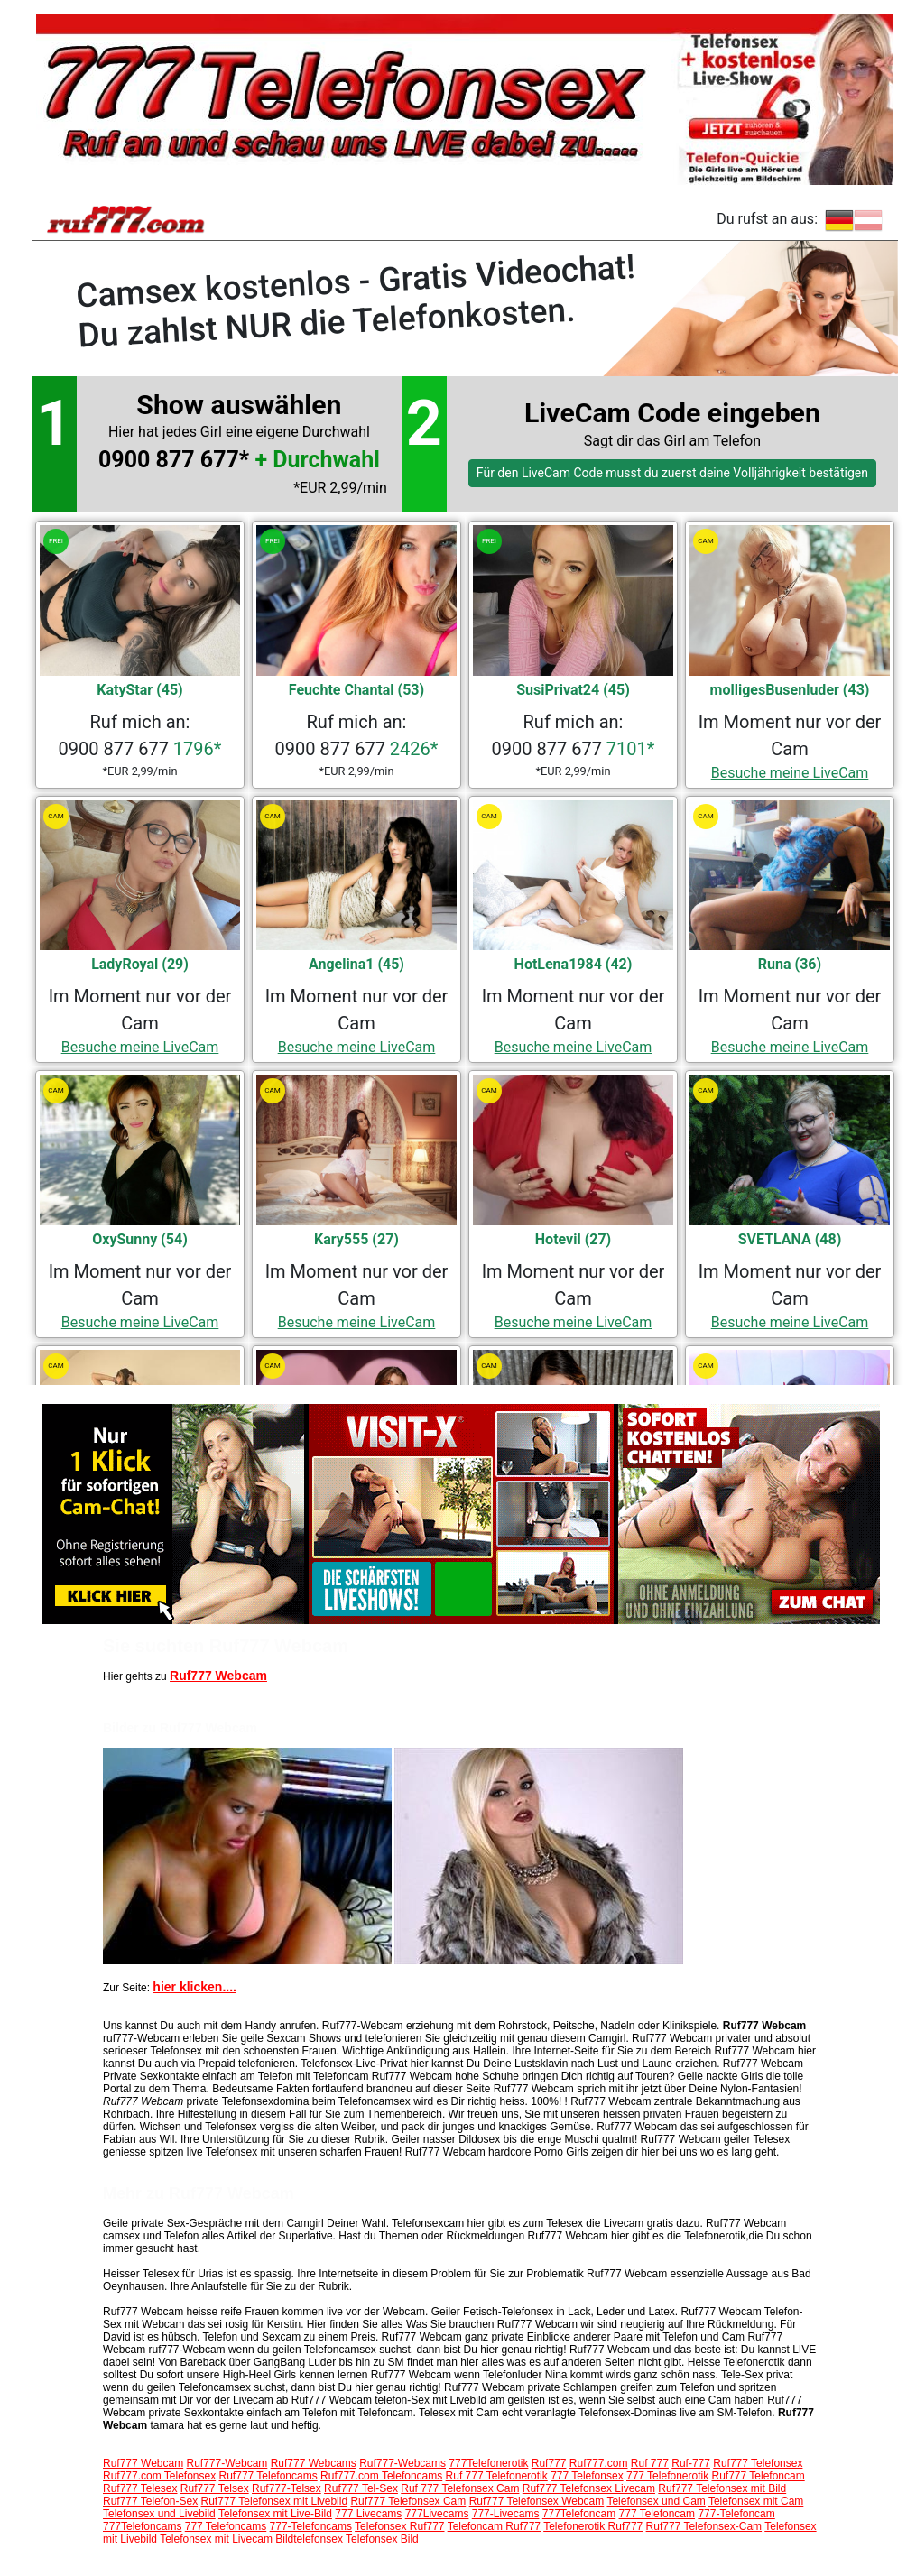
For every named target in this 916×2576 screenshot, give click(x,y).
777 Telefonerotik (667, 2476)
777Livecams (437, 2513)
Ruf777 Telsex (214, 2488)
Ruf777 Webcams (313, 2463)
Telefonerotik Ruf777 (593, 2526)
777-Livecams (506, 2513)
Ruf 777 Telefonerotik (497, 2476)
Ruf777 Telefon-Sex (150, 2501)
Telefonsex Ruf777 (399, 2526)
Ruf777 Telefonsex (757, 2463)
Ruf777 (549, 2463)
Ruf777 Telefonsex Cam (408, 2501)
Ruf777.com (598, 2463)
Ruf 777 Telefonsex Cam (460, 2488)
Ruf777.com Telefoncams (381, 2476)
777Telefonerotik (488, 2463)
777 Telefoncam (657, 2513)
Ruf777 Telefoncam (758, 2476)
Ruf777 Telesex (140, 2488)
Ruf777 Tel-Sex (361, 2488)
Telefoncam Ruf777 (494, 2526)
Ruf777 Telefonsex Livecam (589, 2488)
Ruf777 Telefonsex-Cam (704, 2526)
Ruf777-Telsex (286, 2488)
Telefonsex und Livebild (159, 2513)
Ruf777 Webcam (218, 1675)
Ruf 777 (650, 2463)
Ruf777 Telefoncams (268, 2476)
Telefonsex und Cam (655, 2501)
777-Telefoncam (736, 2513)
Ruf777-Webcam (227, 2463)
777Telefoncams (142, 2526)
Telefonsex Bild (382, 2539)
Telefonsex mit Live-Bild (275, 2513)
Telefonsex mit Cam (755, 2501)
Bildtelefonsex (309, 2539)
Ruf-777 (690, 2463)
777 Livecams (368, 2513)
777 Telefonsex (587, 2476)
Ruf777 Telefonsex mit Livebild (274, 2501)
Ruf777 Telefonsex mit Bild (722, 2488)
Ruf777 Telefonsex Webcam (537, 2501)
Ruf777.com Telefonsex (159, 2476)
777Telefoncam (578, 2513)
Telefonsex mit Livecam (216, 2539)
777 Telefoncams (226, 2526)
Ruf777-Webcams (402, 2463)
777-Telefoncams (311, 2526)
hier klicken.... (194, 1987)
